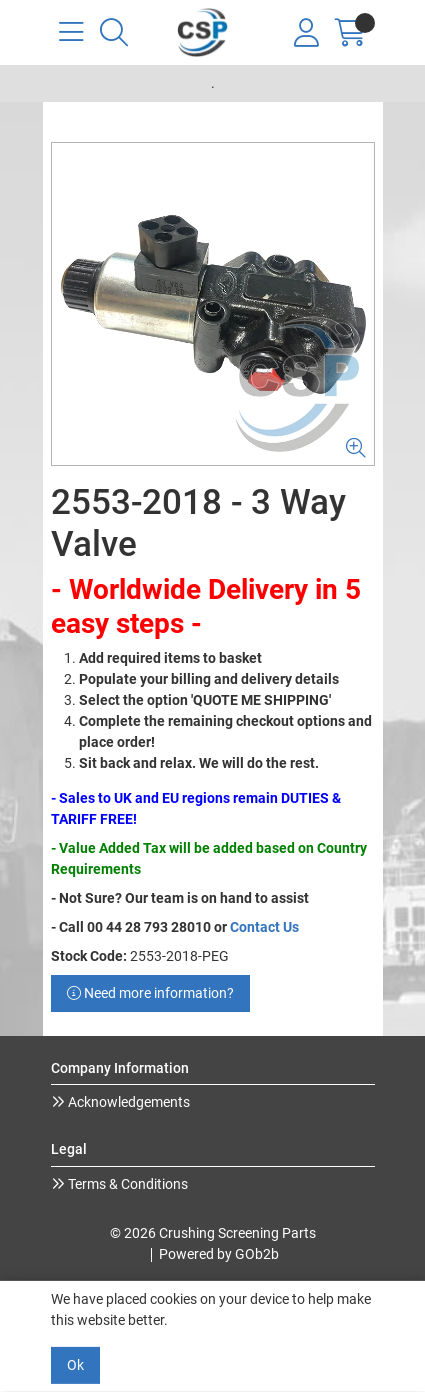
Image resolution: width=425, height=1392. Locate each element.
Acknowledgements (127, 1102)
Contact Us (264, 927)
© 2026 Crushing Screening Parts (213, 1233)
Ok (75, 1365)
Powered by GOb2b (219, 1254)
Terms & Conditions (126, 1184)
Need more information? (150, 993)
